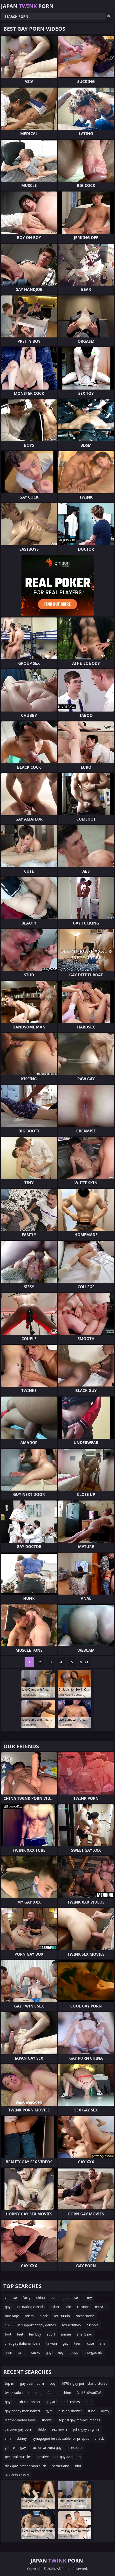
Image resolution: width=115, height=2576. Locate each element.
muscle (100, 2306)
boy (52, 2383)
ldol (78, 2466)
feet (20, 2334)
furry (26, 2297)
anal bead (84, 2334)
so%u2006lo (71, 2325)
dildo (42, 2429)
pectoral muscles (18, 2456)
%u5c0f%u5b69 (17, 2475)
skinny (22, 2438)
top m (9, 2383)
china (40, 2297)
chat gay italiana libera (23, 2343)
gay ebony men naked (22, 2411)
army (88, 2297)
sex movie (59, 2429)
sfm (8, 2438)
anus (9, 2352)
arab (22, 2352)
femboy (35, 2334)
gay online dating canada (25, 2306)
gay (65, 2343)
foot (8, 2334)
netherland (60, 2466)
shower (47, 2420)
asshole (93, 2325)
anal (103, 2343)
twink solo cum (17, 2392)
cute (90, 2343)
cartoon (83, 2306)
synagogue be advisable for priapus (61, 2438)
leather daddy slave (20, 2420)
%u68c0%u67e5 (89, 2392)
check (99, 2438)
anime (66, 2334)
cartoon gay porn (18, 2429)
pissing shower (70, 2411)
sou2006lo (62, 2316)
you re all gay (15, 2447)
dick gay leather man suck (25, 2466)
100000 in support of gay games (30, 2325)
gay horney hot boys (62, 2352)
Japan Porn (27, 5)
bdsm (29, 2316)
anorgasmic (93, 2352)
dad (89, 2401)
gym (49, 2411)
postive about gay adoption (59, 2456)
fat (49, 2392)
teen (77, 2343)
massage (12, 2316)
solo (68, 2306)
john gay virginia (86, 2429)
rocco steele (85, 2316)
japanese (71, 2297)
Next (84, 1662)
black (44, 2316)
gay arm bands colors (63, 2401)
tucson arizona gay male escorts (57, 2447)
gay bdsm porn (32, 2383)
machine (64, 2392)
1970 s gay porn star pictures (84, 2383)
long (37, 2392)
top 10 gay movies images (79, 2420)
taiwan (51, 2343)
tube (91, 2411)
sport (51, 2334)
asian (54, 2306)
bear (54, 2297)
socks (35, 2352)
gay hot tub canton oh (22, 2401)
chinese (11, 2297)
